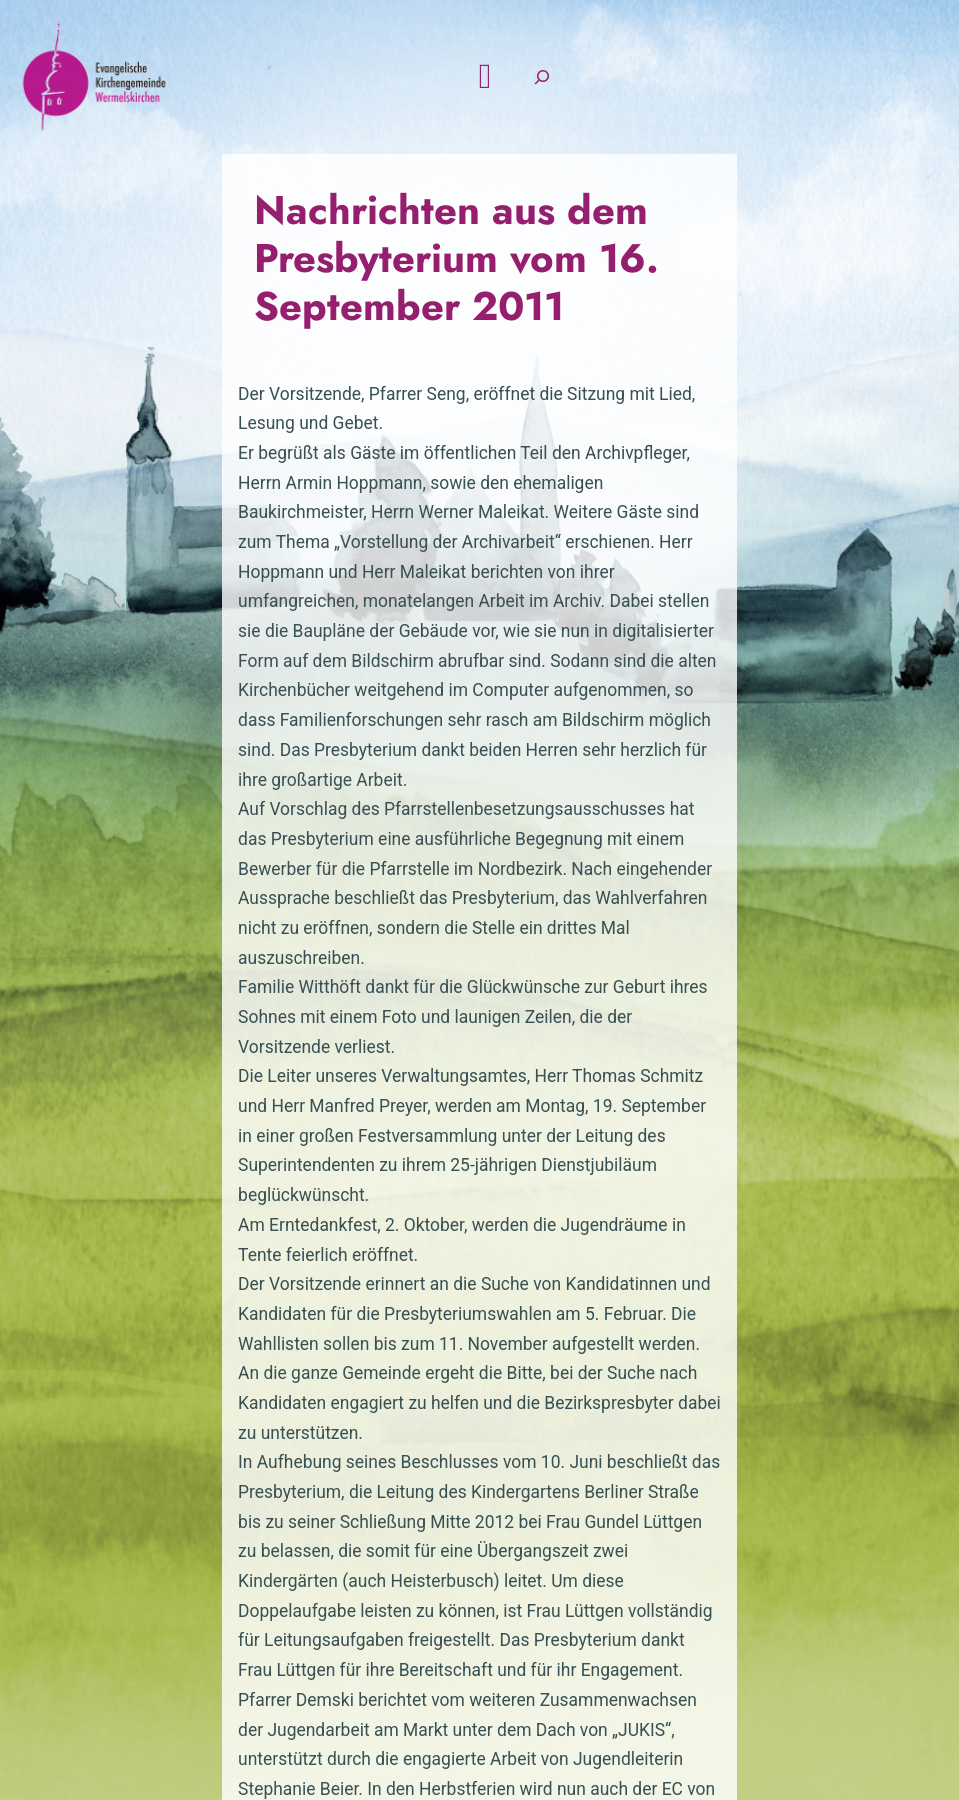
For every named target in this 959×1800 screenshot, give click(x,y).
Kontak (527, 1548)
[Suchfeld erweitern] (856, 115)
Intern (858, 1548)
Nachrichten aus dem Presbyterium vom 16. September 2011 (466, 312)
